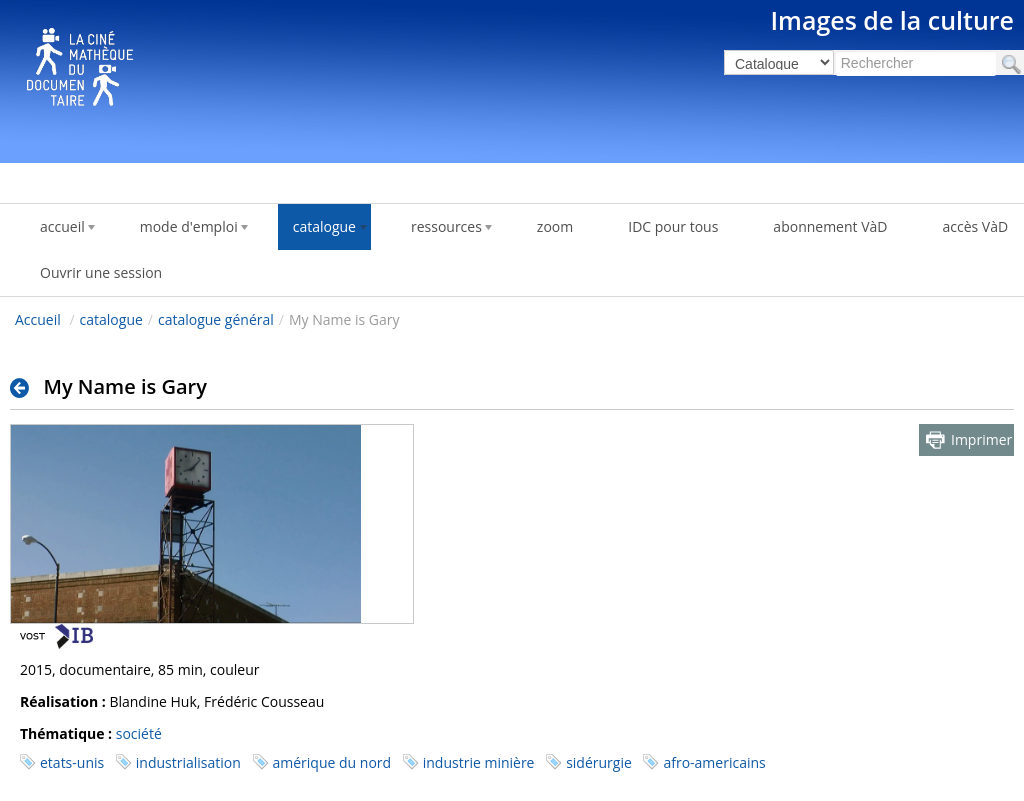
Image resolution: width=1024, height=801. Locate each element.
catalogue (111, 319)
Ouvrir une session (101, 272)
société (139, 733)
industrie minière (479, 762)
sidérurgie (599, 762)
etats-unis (72, 762)
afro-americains (714, 762)
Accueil (38, 319)
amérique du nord (332, 762)
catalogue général (216, 319)
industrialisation (188, 762)
